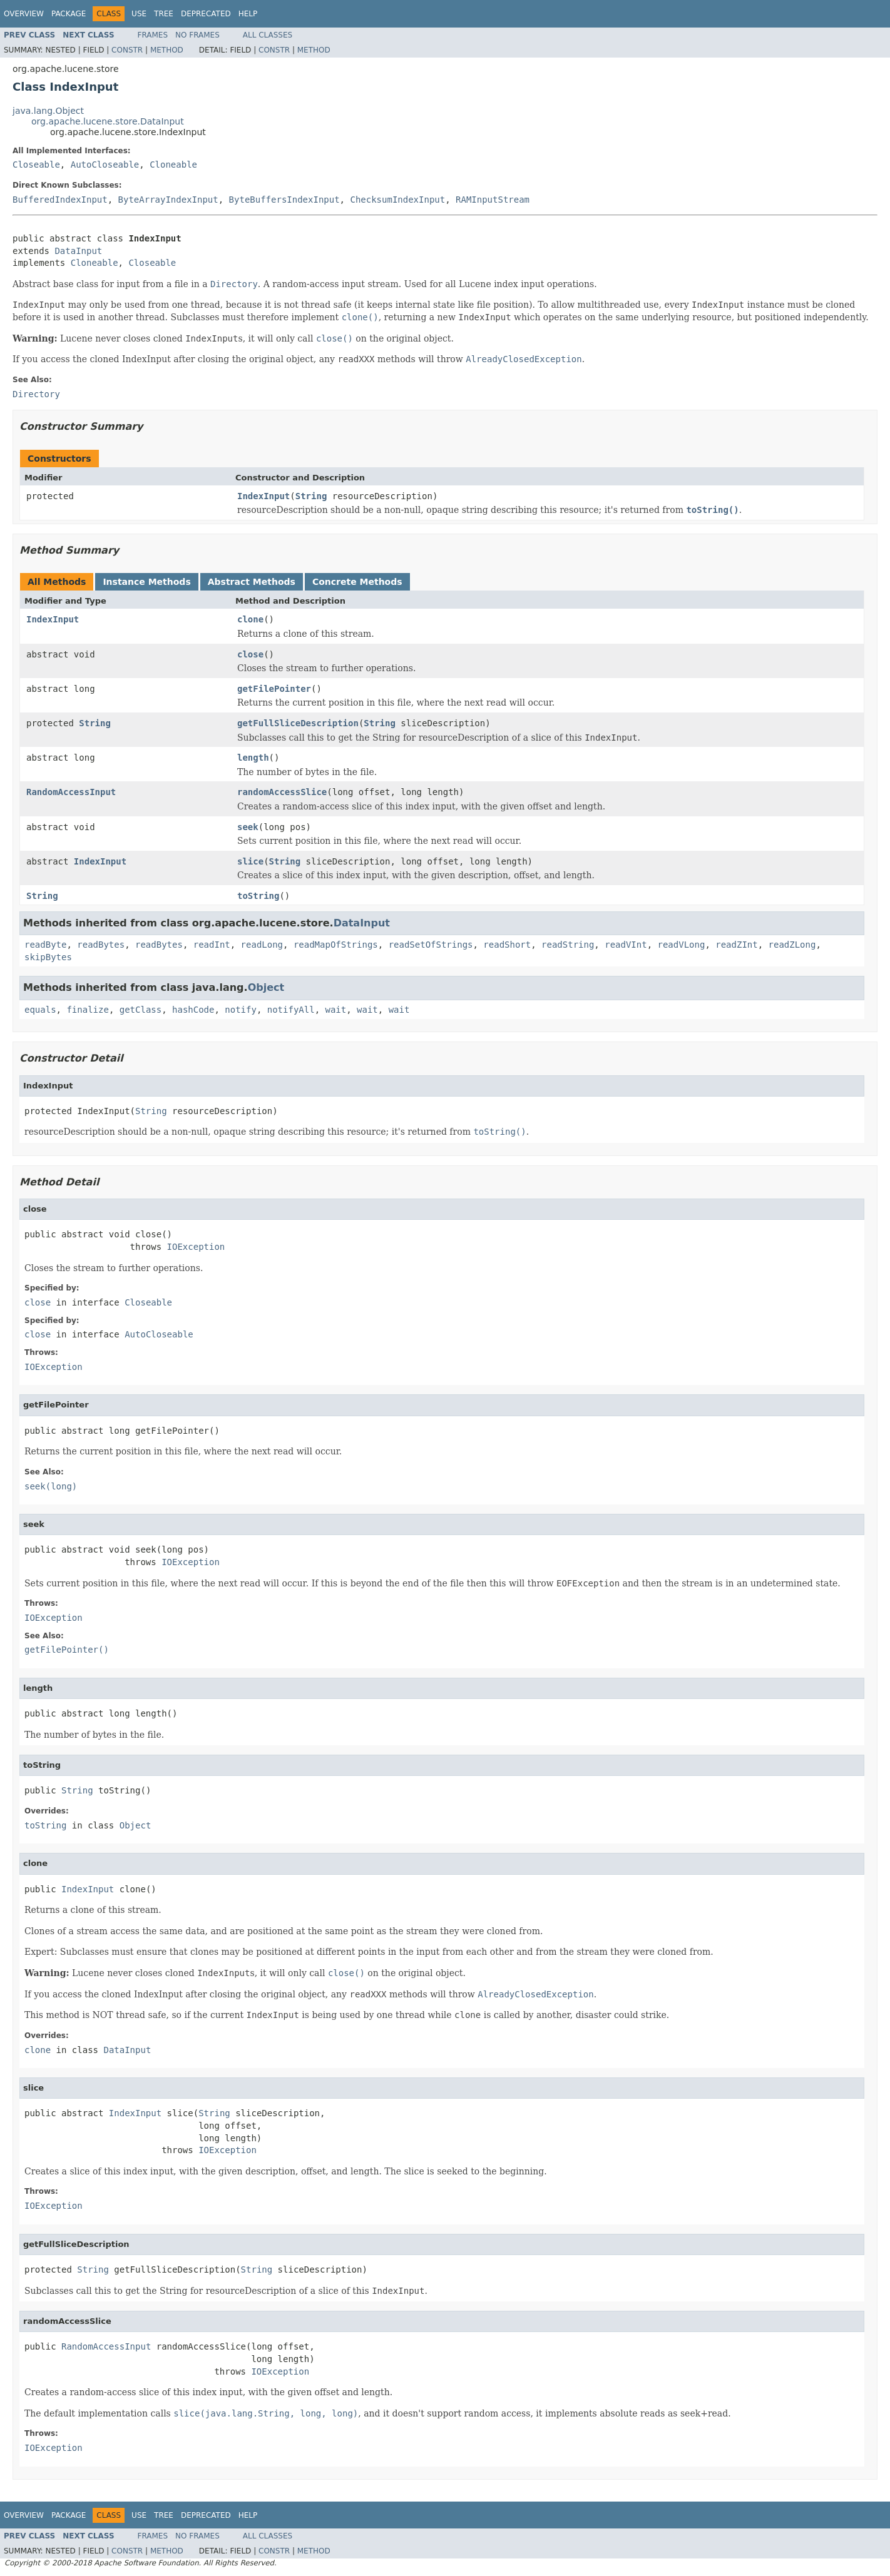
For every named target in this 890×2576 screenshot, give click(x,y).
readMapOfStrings (336, 945)
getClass (140, 1010)
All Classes (267, 35)
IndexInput (263, 496)
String (311, 496)
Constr (127, 50)
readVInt (626, 945)
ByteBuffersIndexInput (284, 200)
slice (250, 861)
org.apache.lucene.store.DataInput (107, 121)
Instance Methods (146, 582)
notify (241, 1010)
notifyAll (291, 1010)
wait (335, 1010)
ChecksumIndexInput (397, 200)
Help (248, 13)
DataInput (78, 251)
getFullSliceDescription (298, 723)
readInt (211, 945)
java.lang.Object (48, 111)
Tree (163, 13)
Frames (153, 35)
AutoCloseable (105, 165)
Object (266, 987)
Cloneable (173, 165)
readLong (262, 945)
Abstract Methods (251, 582)
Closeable (36, 165)
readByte (45, 945)
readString (567, 945)
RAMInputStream (492, 200)
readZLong (792, 945)
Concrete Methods (357, 582)
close (250, 654)
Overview (24, 13)
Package (68, 13)
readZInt (736, 945)
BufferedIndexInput (60, 200)
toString (258, 896)
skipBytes (48, 957)
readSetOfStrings (431, 945)
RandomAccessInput (71, 792)
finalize (87, 1010)
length (253, 758)
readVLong (681, 945)
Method (166, 50)
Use (138, 13)
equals (40, 1010)
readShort (507, 945)
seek (247, 827)
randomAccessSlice (282, 792)
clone (250, 619)
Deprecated (206, 13)
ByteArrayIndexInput (168, 200)
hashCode (193, 1010)
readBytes (101, 945)
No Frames (197, 35)
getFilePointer (274, 689)
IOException (196, 1247)
